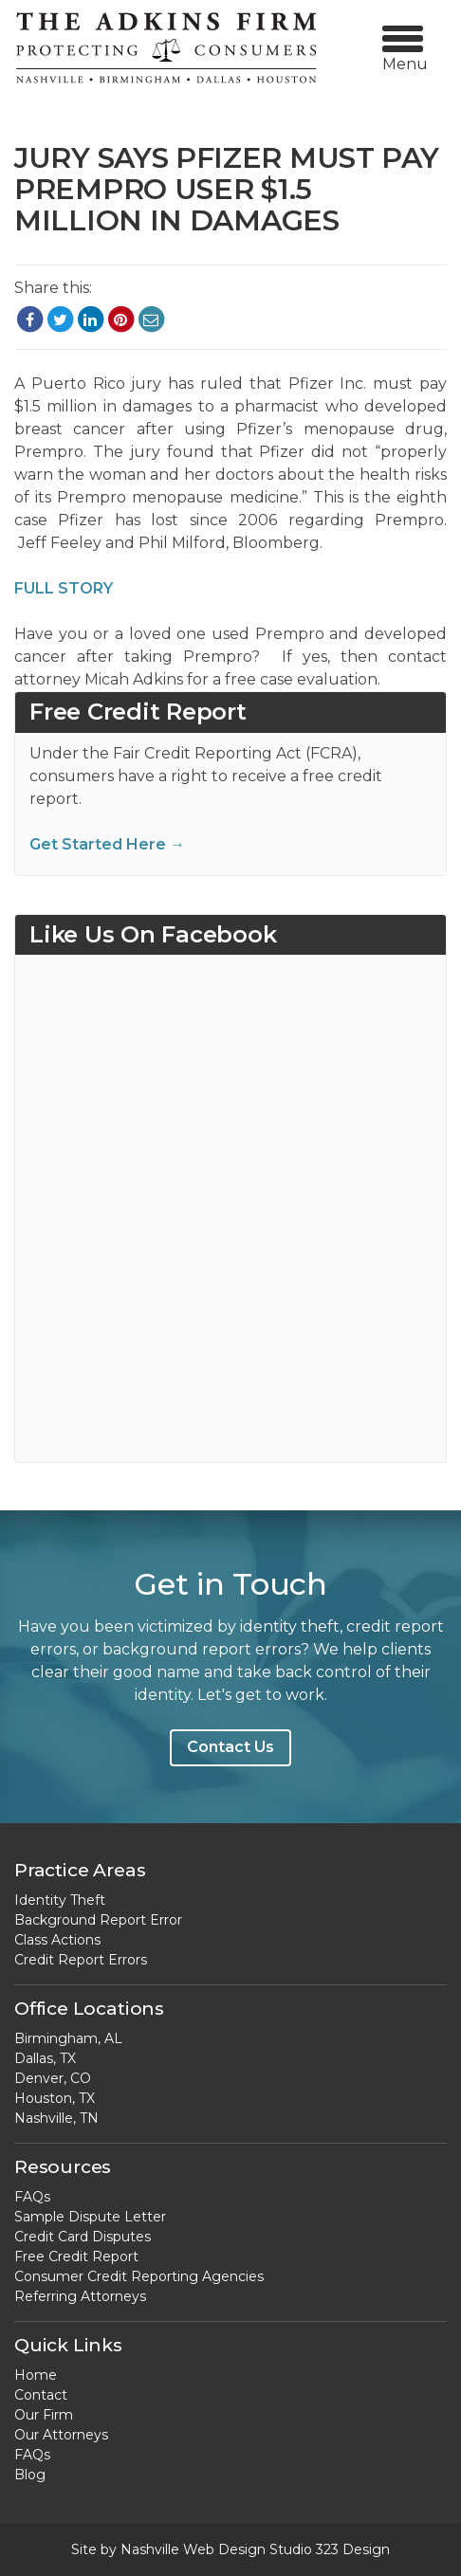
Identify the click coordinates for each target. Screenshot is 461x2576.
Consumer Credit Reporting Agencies (139, 2276)
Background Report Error (98, 1919)
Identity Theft (59, 1900)
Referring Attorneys (80, 2296)
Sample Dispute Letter (90, 2216)
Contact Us (230, 1747)
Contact (40, 2394)
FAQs (32, 2196)
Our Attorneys (61, 2434)
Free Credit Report (76, 2256)
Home (35, 2375)
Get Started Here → (107, 844)
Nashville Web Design (193, 2549)
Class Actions (57, 1939)
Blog (30, 2474)
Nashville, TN (56, 2118)
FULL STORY (63, 588)
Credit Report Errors (80, 1959)
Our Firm (43, 2414)
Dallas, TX (45, 2058)
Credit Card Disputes (82, 2236)
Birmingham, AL (68, 2038)
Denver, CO (52, 2078)
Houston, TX (54, 2098)
